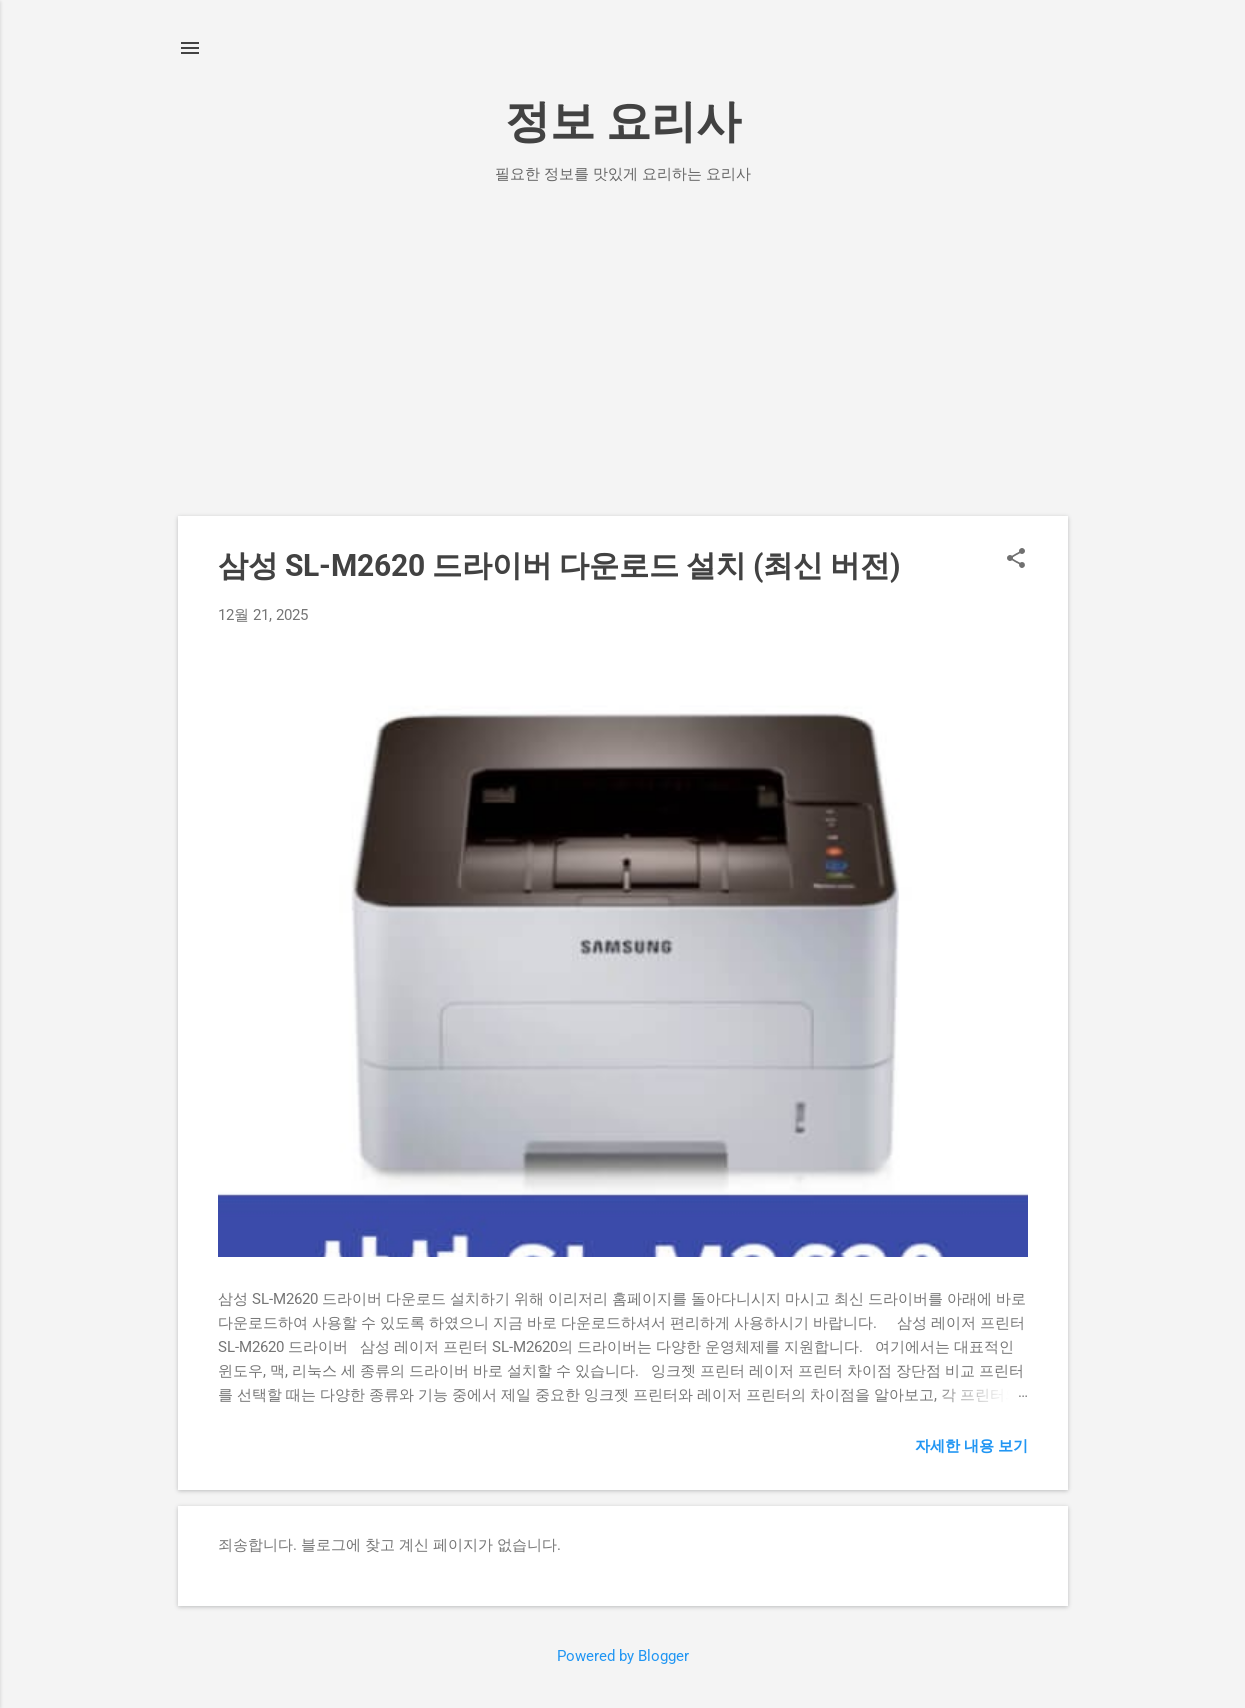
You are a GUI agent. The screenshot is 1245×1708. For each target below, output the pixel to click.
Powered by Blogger (623, 1656)
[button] (1016, 560)
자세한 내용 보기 (971, 1446)
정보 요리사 (623, 121)
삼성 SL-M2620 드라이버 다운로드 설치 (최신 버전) (559, 565)
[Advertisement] (623, 366)
